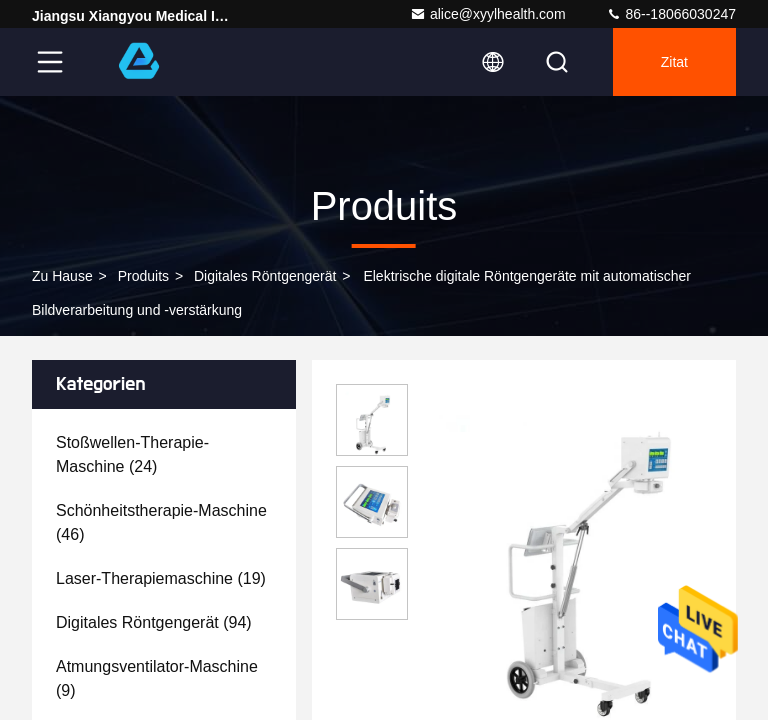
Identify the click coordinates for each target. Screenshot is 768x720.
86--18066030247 (671, 14)
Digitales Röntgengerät (265, 276)
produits (143, 276)
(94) (154, 622)
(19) (161, 578)
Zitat (674, 62)
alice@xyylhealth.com (488, 14)
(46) (161, 522)
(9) (157, 678)
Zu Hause (62, 276)
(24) (132, 454)
